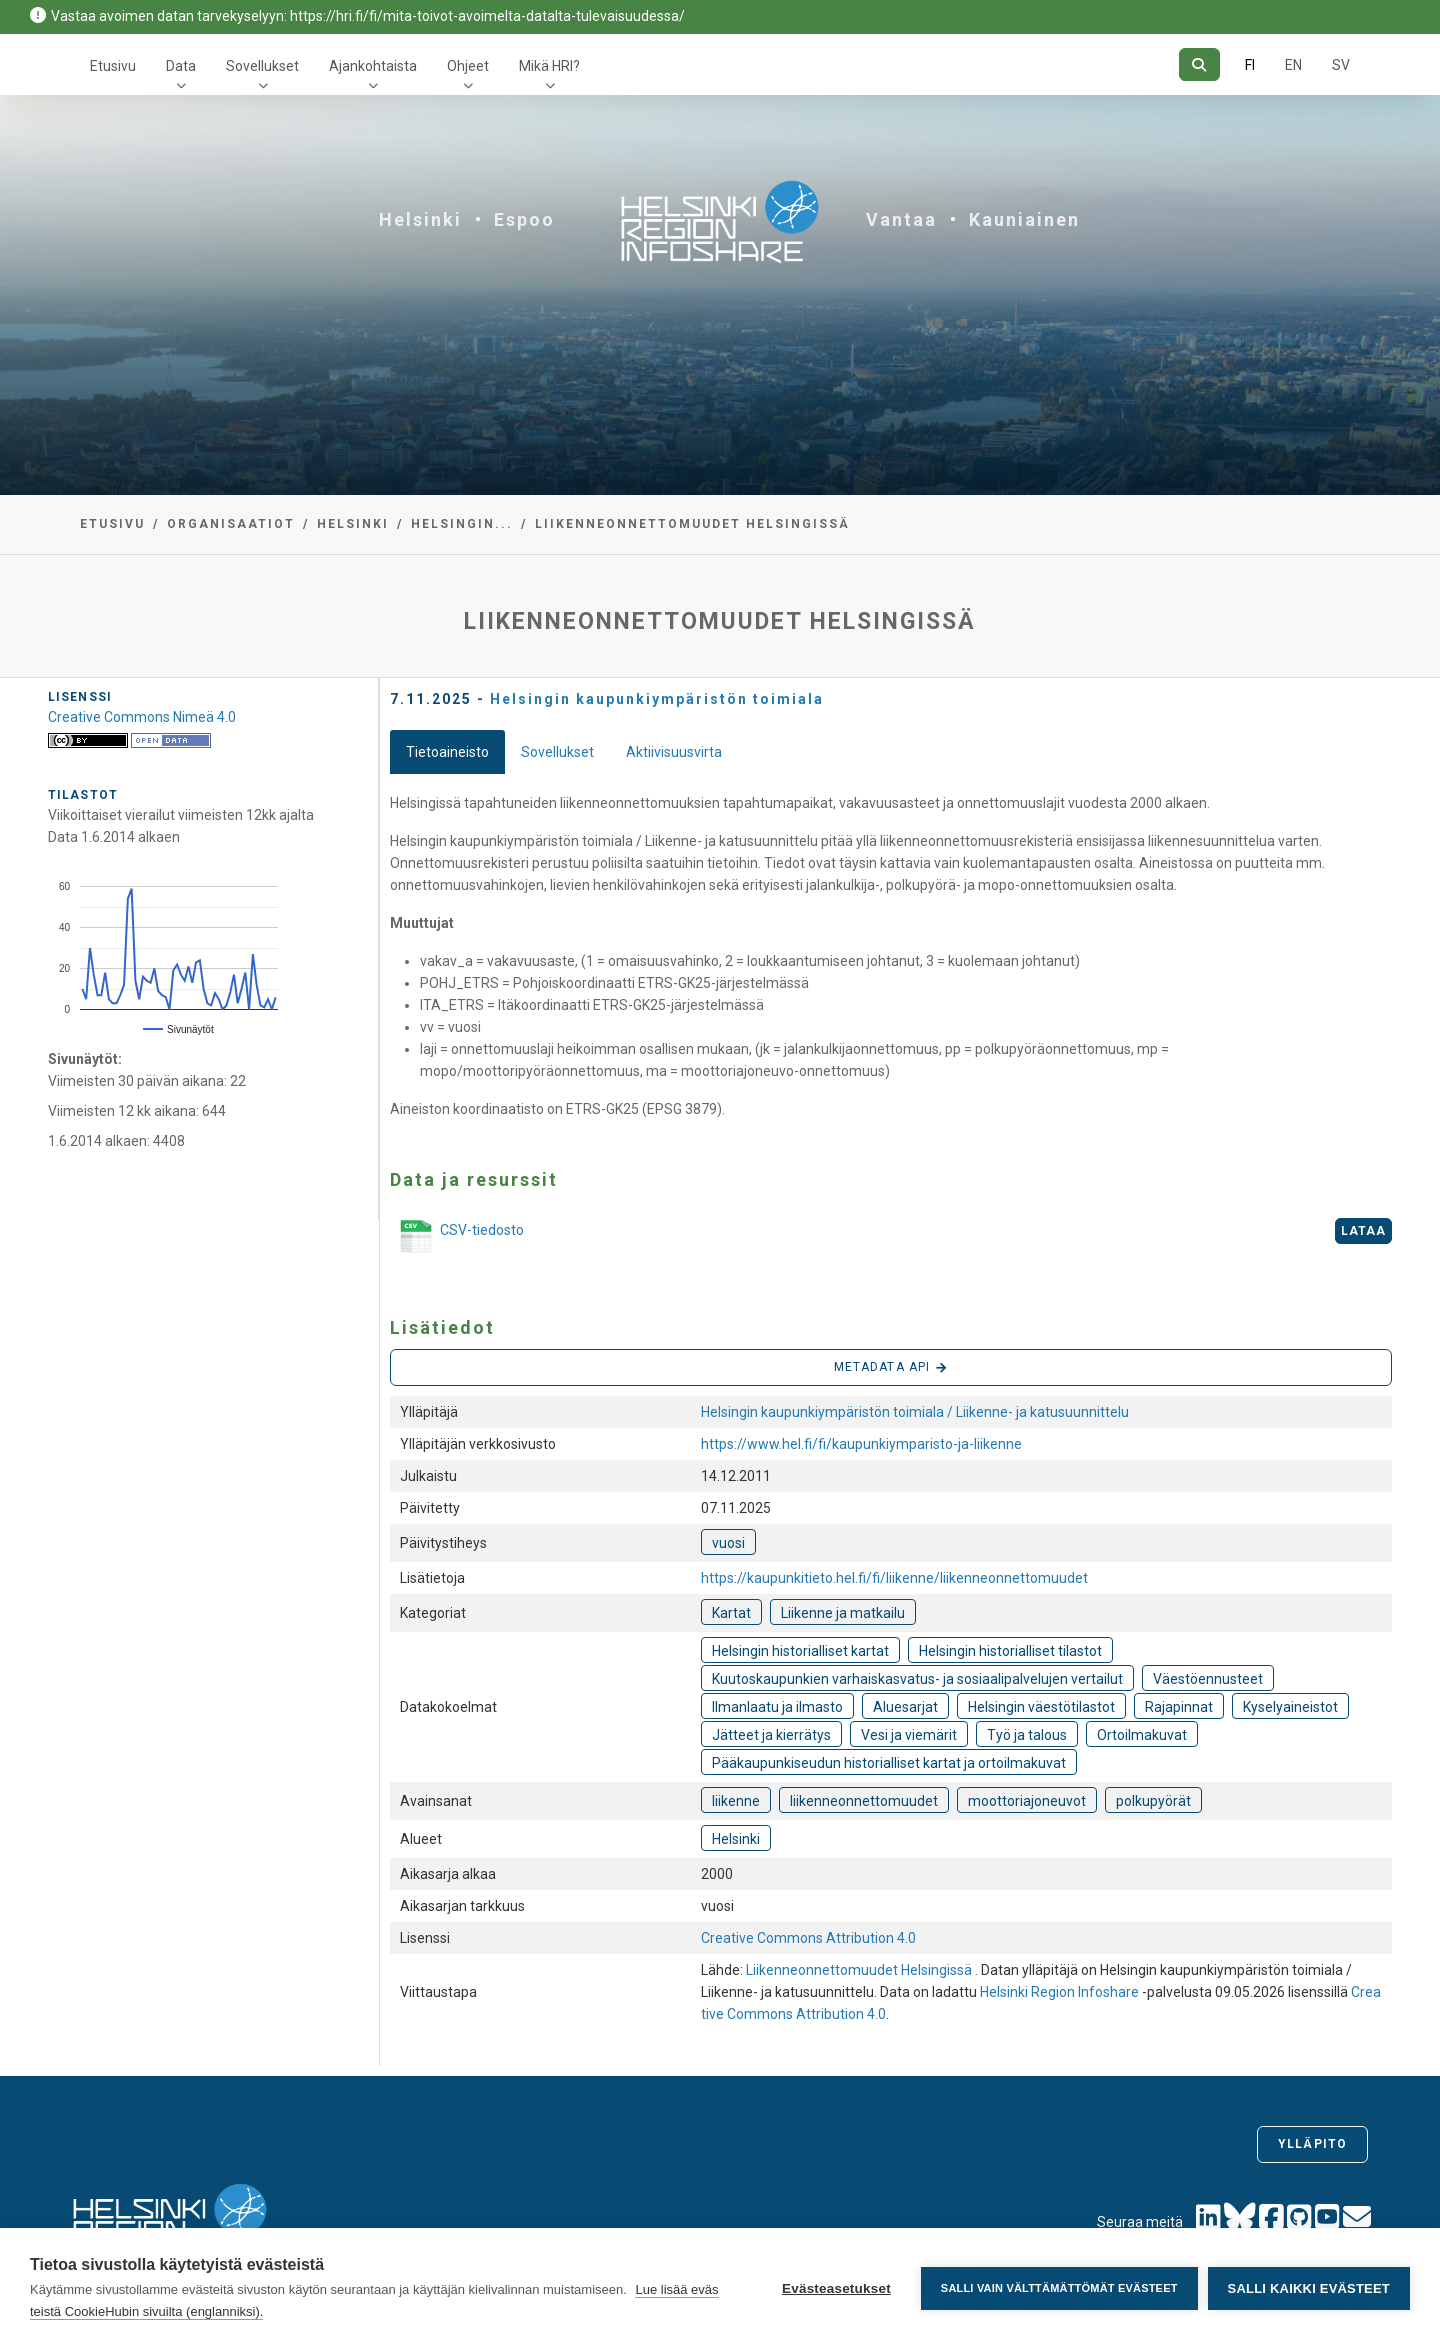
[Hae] (1199, 64)
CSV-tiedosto (457, 1238)
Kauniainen (1024, 219)
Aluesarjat (905, 1707)
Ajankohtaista (373, 66)
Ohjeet (468, 66)
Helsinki (420, 219)
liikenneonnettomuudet (864, 1801)
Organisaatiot (231, 524)
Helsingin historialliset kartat (800, 1651)
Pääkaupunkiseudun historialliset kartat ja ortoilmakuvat (889, 1763)
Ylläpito (1312, 2144)
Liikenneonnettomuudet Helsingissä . (863, 1970)
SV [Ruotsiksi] (1341, 65)
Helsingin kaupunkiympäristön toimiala (657, 699)
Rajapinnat (1179, 1707)
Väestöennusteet (1208, 1679)
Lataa (1364, 1231)
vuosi (728, 1543)
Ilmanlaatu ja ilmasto (777, 1707)
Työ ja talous (1027, 1735)
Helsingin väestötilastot (1041, 1707)
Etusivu (113, 66)
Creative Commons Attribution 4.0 (808, 1938)
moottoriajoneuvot (1027, 1801)
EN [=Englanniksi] (1293, 65)
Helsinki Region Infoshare (1059, 1992)
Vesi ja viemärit (909, 1735)
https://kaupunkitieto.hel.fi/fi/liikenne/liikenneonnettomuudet (894, 1578)
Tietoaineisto (447, 752)
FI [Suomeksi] (1250, 65)
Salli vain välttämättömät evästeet (1059, 2288)
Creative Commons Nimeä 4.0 (142, 717)
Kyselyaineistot (1290, 1707)
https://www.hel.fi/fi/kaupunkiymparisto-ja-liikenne (861, 1444)
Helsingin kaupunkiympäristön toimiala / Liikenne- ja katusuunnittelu (915, 1412)
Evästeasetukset (836, 2288)
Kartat (731, 1613)
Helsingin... (462, 524)
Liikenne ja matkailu (843, 1613)
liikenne (736, 1801)
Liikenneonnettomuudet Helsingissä (692, 524)
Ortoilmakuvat (1142, 1735)
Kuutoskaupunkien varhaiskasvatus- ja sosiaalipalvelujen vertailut (917, 1679)
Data (181, 66)
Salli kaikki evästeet (1309, 2288)
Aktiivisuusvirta (674, 752)
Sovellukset (262, 66)
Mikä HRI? (549, 66)
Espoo (524, 219)
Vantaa (901, 219)
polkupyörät (1153, 1801)
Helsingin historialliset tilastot (1010, 1651)
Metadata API (891, 1368)
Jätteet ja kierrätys (771, 1735)
